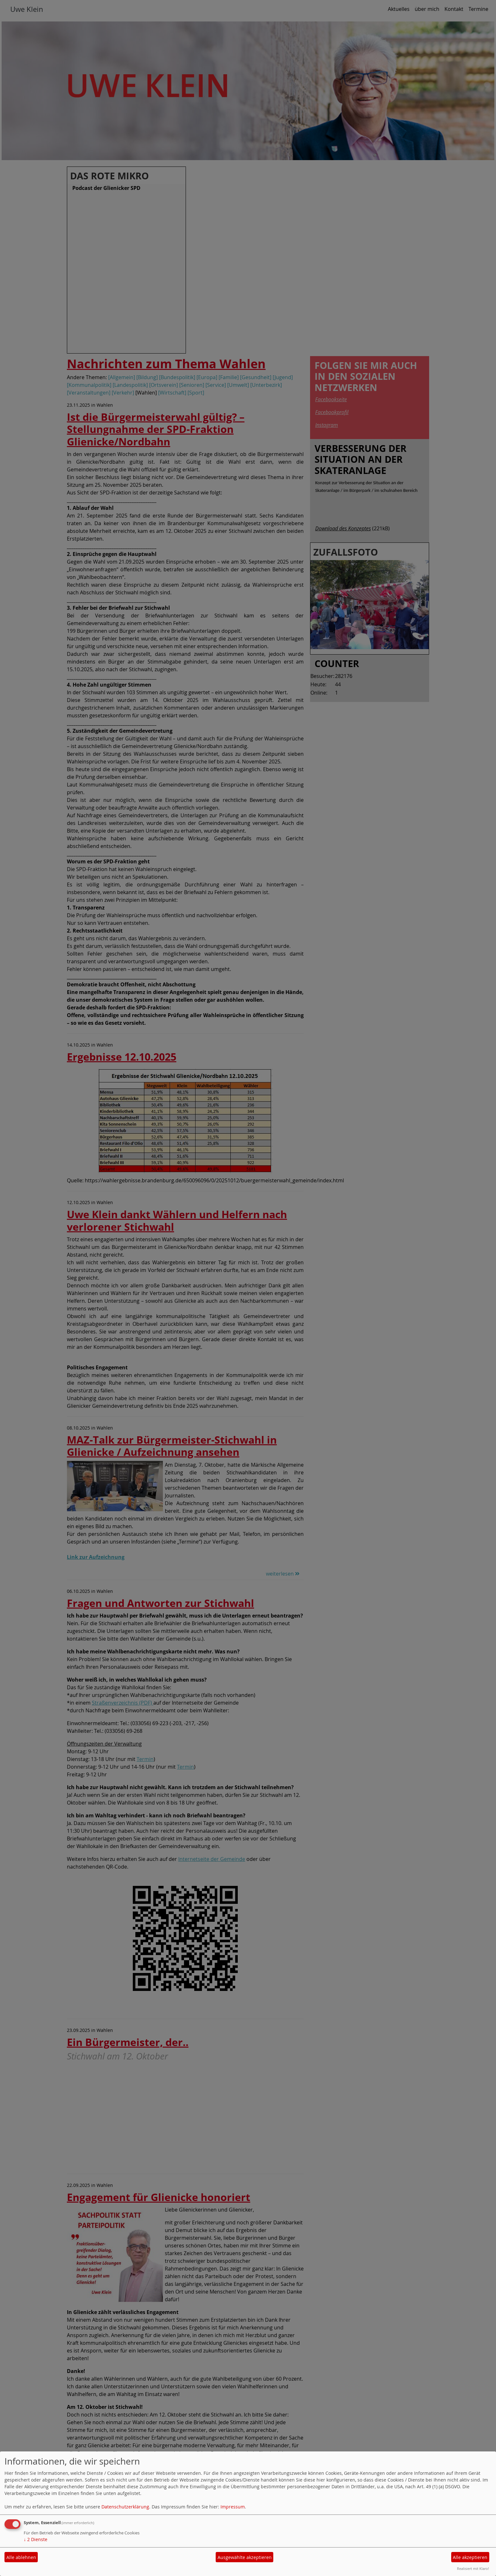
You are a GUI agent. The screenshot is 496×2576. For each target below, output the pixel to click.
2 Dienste (35, 2539)
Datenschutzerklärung (125, 2507)
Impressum (232, 2507)
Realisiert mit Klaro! (473, 2568)
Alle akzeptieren (470, 2557)
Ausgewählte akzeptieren (245, 2557)
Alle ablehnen (21, 2557)
